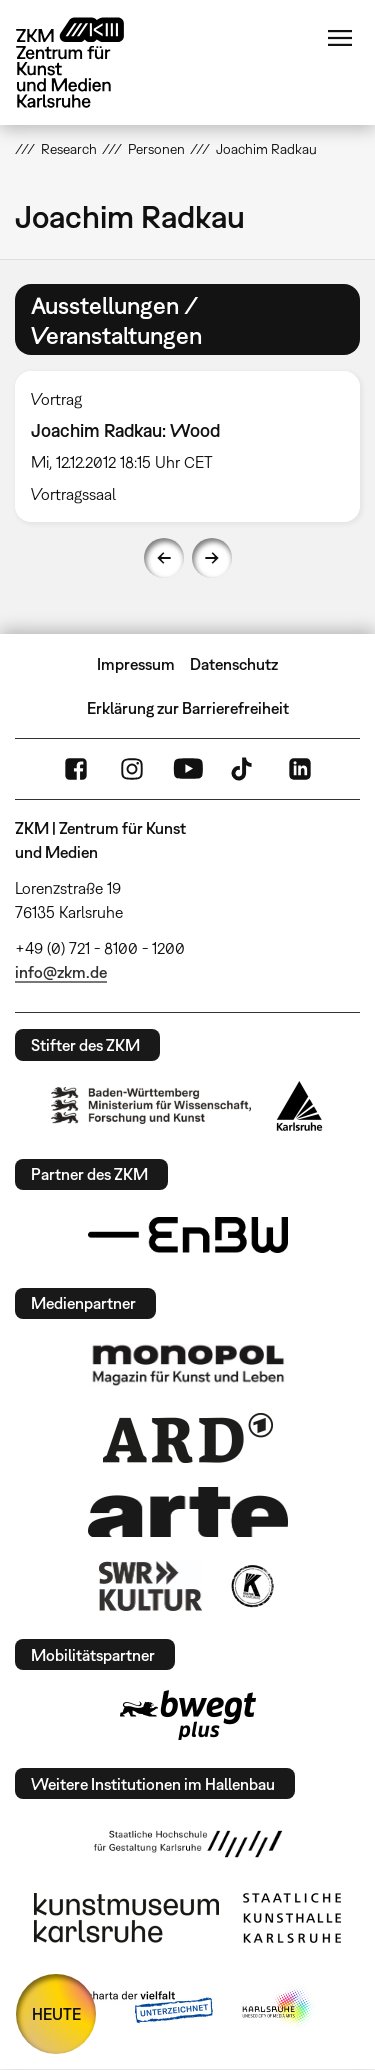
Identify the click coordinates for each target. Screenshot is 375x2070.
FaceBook (76, 769)
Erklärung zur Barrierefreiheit (188, 708)
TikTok (244, 769)
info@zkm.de (61, 972)
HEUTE (56, 2014)
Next (212, 558)
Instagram (132, 769)
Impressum (136, 664)
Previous (164, 558)
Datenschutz (234, 664)
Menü (340, 38)
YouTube (188, 769)
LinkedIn (300, 769)
